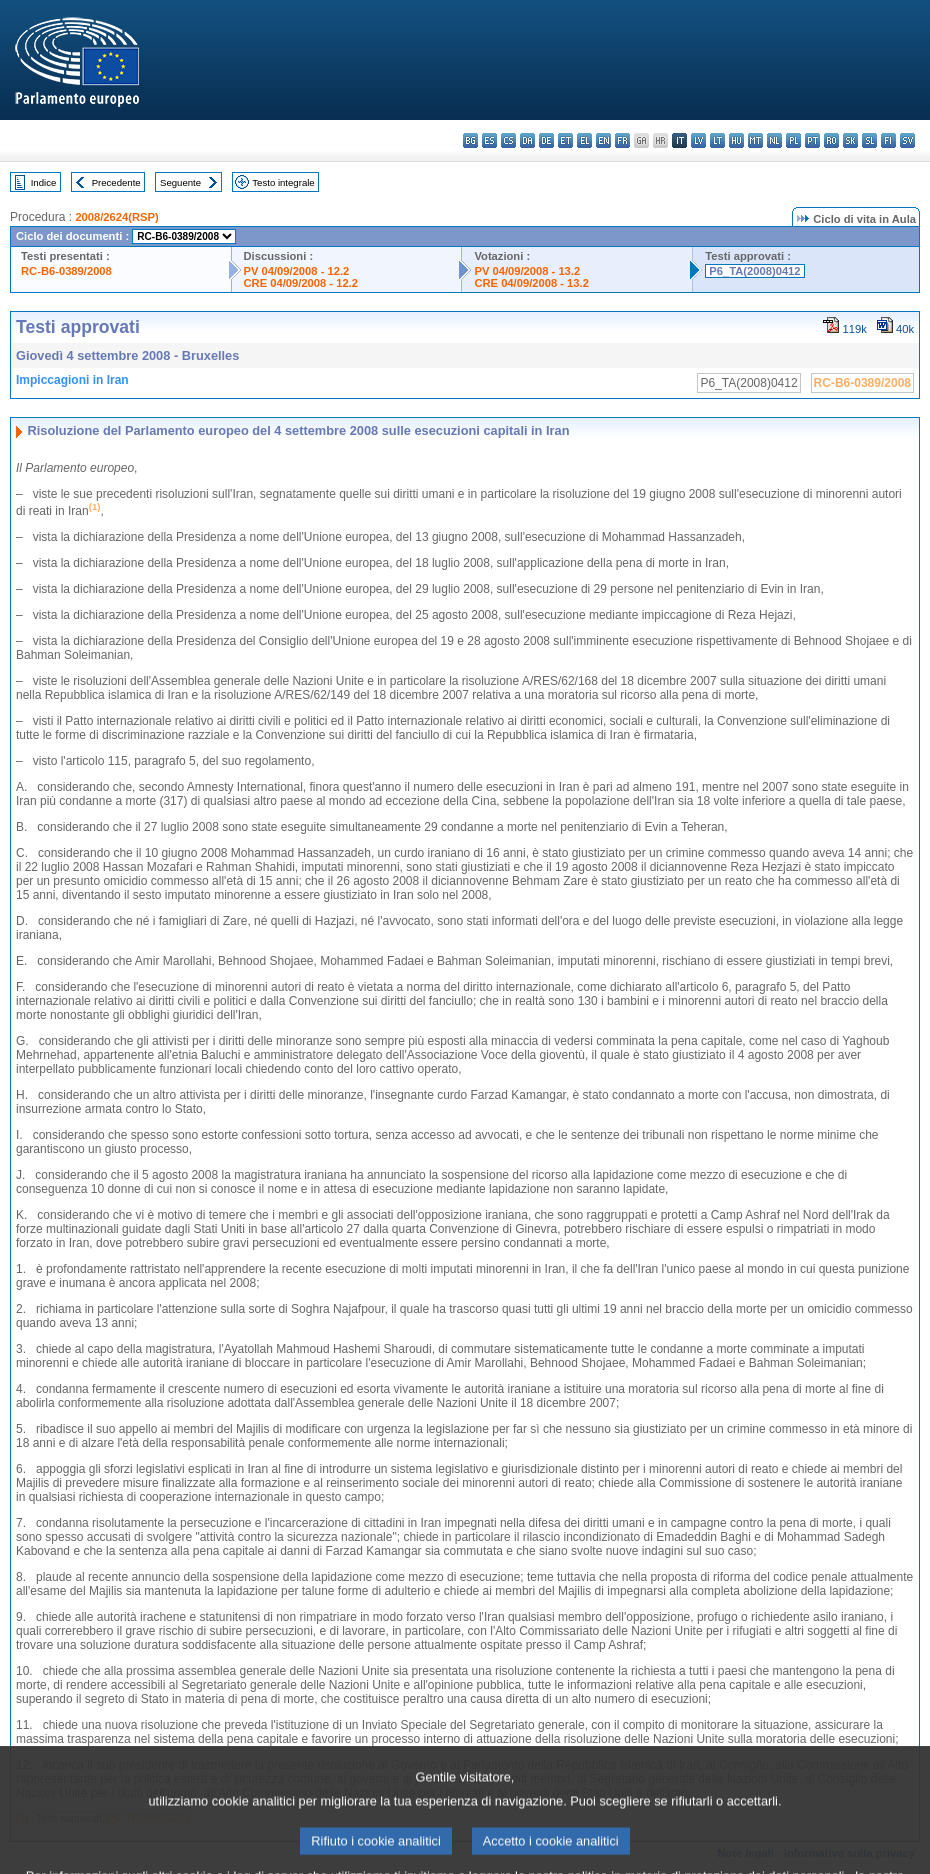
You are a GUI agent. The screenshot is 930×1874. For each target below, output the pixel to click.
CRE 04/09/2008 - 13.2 (531, 283)
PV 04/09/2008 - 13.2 (527, 271)
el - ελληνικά (584, 140)
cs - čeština (508, 140)
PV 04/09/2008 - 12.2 (297, 271)
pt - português (812, 140)
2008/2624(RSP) (116, 217)
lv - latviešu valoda (698, 140)
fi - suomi (888, 140)
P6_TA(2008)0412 (754, 271)
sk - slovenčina (850, 140)
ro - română (831, 140)
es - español (489, 140)
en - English (603, 140)
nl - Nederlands (774, 140)
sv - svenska (907, 140)
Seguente (180, 182)
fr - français (622, 140)
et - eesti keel (565, 140)
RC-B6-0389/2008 (66, 271)
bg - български (470, 140)
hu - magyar (736, 140)
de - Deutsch (546, 140)
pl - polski (793, 140)
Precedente (116, 182)
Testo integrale (283, 182)
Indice (44, 182)
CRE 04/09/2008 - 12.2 (301, 283)
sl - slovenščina (869, 140)
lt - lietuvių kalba (717, 140)
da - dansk (527, 140)
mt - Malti (755, 140)
